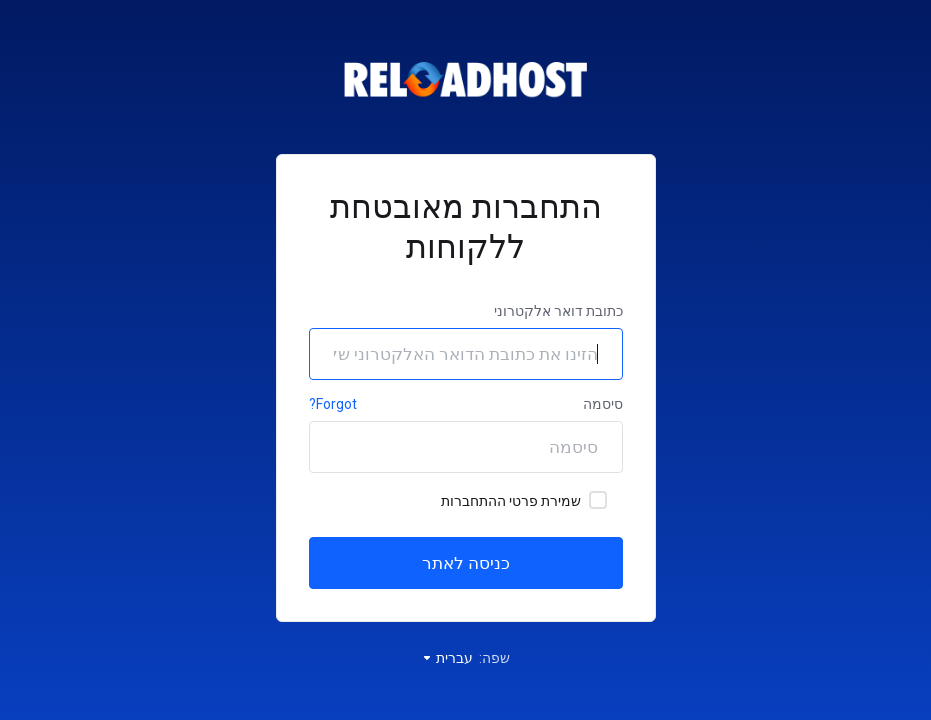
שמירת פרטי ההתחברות (524, 500)
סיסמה (603, 404)
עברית (447, 658)
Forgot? (333, 404)
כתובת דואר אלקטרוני (558, 311)
